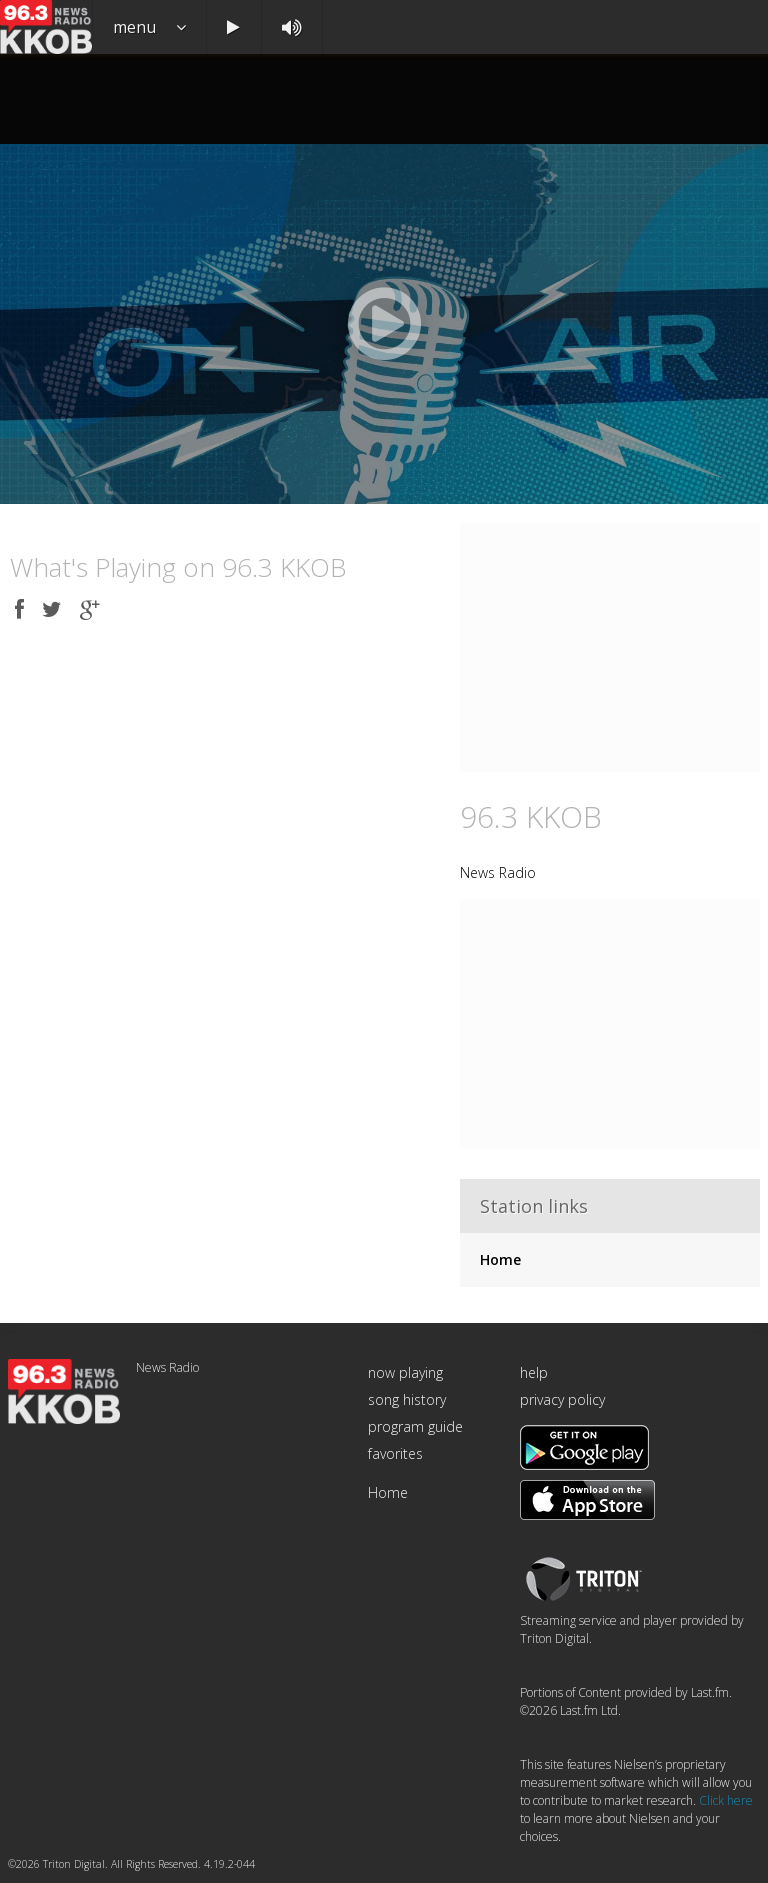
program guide (415, 1426)
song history (407, 1399)
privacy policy (562, 1399)
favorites (395, 1453)
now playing (405, 1372)
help (534, 1372)
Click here (726, 1800)
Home (500, 1259)
